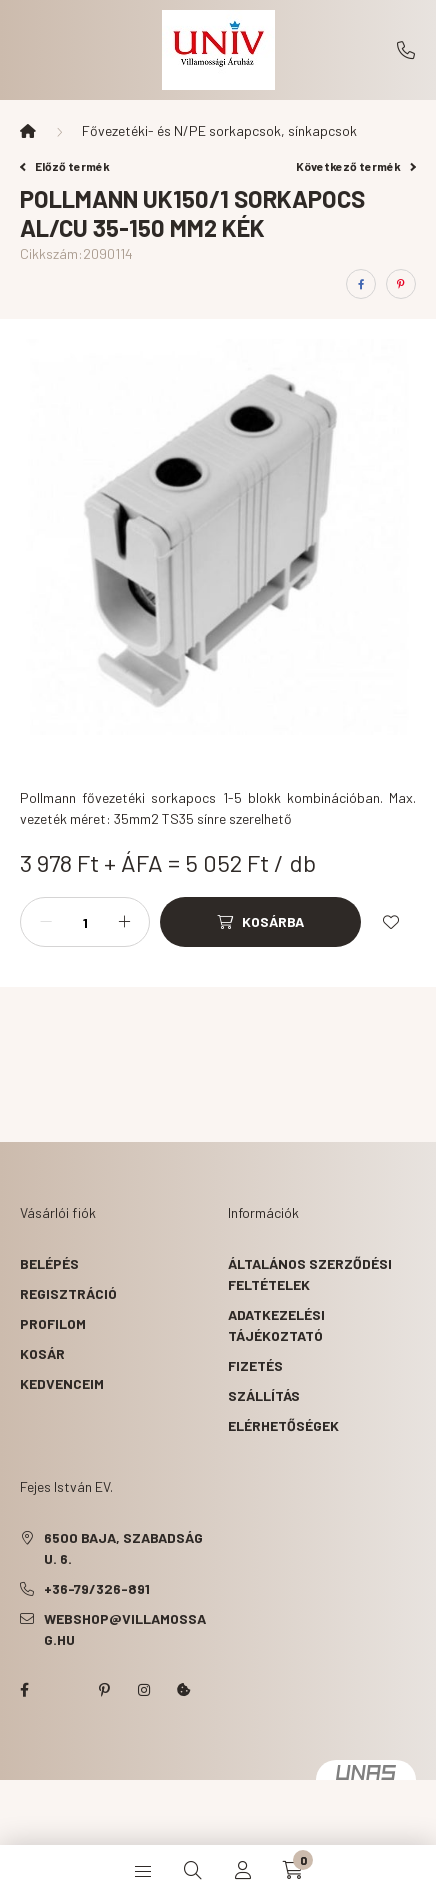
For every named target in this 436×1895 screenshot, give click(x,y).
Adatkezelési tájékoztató (276, 1325)
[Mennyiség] (85, 922)
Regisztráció (68, 1293)
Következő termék (356, 166)
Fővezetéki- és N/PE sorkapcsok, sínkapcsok (219, 130)
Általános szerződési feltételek (310, 1274)
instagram (144, 1690)
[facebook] (361, 284)
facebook (24, 1690)
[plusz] (124, 922)
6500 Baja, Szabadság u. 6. (123, 1548)
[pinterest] (401, 284)
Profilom (53, 1323)
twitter (64, 1690)
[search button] (193, 1870)
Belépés (49, 1263)
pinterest (104, 1690)
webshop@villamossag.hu (125, 1629)
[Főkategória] (28, 131)
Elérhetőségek (283, 1425)
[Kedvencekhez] (391, 922)
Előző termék (65, 166)
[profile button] (243, 1870)
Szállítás (264, 1395)
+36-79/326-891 (406, 50)
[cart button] (293, 1870)
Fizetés (255, 1365)
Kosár (42, 1353)
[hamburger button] (143, 1870)
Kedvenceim (62, 1383)
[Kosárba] (260, 922)
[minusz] (46, 922)
